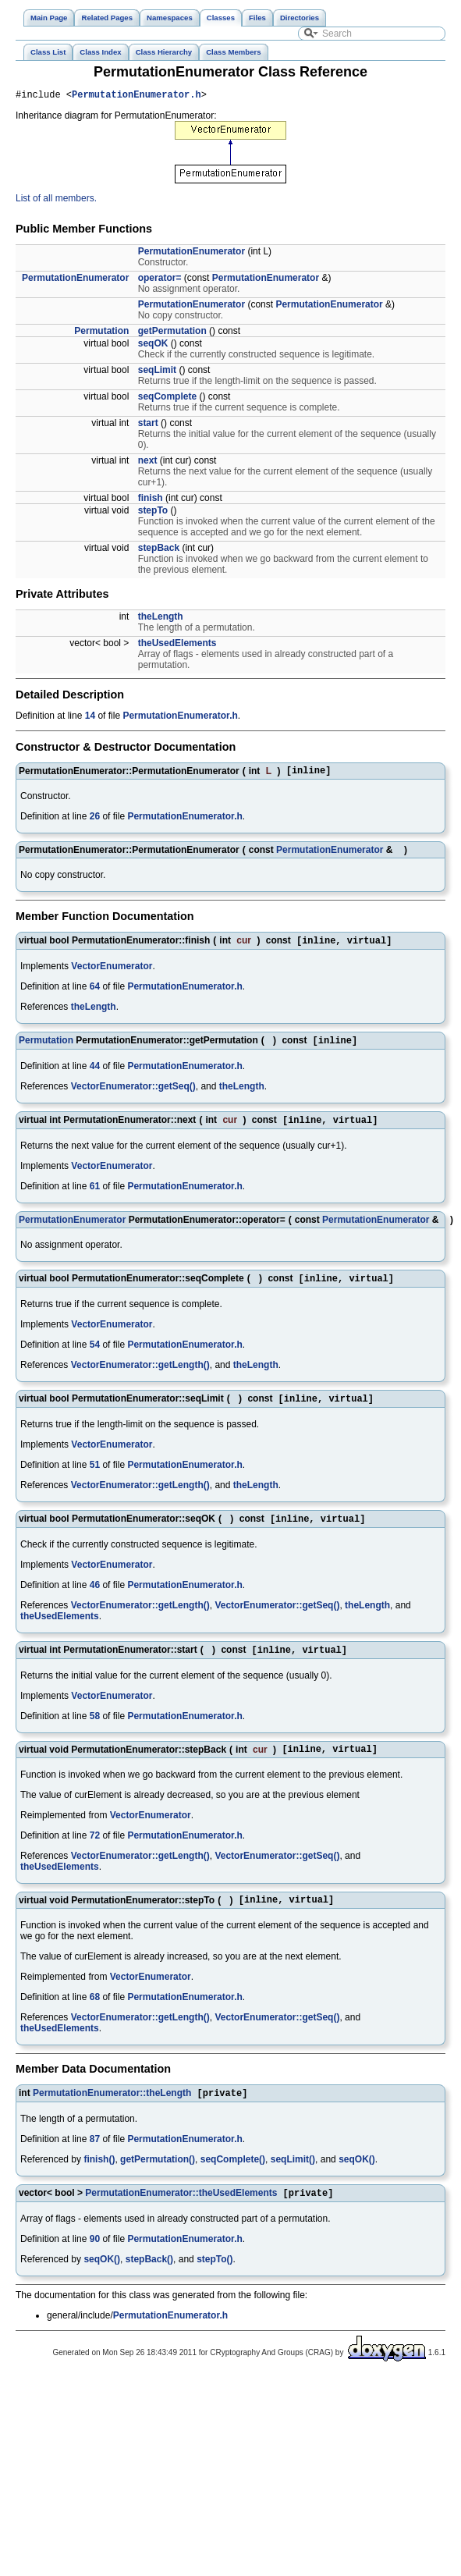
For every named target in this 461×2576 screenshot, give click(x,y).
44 (95, 1073)
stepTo (153, 512)
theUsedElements (177, 645)
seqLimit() (293, 2181)
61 (95, 1195)
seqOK (153, 345)
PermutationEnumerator (191, 253)
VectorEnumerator (111, 972)
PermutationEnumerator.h (136, 96)
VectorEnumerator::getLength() (140, 1375)
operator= (160, 280)
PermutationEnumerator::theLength (112, 2114)
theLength (160, 618)
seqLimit (157, 372)
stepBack (158, 550)
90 (95, 2262)
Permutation (101, 333)
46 (95, 1599)
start (148, 425)
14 (90, 717)
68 (95, 2017)
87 (95, 2160)
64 (95, 992)
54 (95, 1355)
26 (95, 820)
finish (150, 500)
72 (95, 1853)
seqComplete (167, 398)
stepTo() (214, 2282)
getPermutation (172, 333)
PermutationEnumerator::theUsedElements (181, 2216)
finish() (99, 2181)
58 (95, 1731)
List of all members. (56, 200)
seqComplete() (232, 2181)
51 (95, 1477)
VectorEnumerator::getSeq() (133, 1094)
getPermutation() (157, 2181)
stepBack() (149, 2282)
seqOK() (357, 2181)
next (148, 462)
